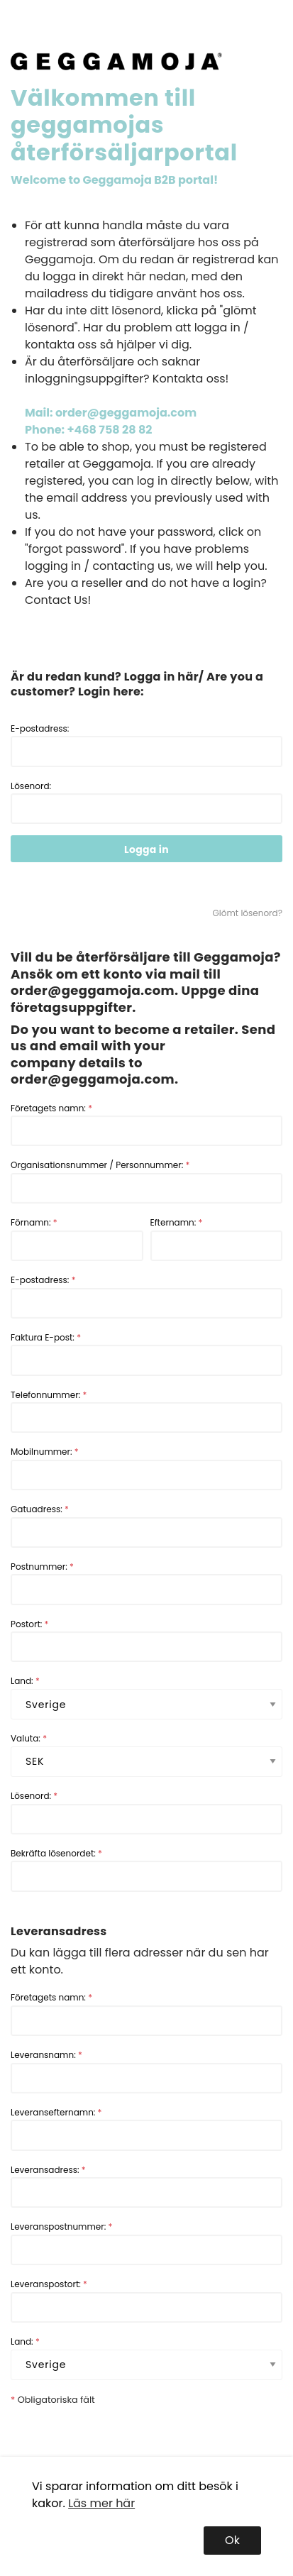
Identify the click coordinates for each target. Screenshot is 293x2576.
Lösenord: (146, 802)
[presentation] (118, 2434)
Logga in (146, 849)
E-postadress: (146, 744)
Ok (232, 2540)
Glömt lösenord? (247, 913)
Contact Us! (58, 600)
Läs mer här (101, 2503)
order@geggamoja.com (93, 990)
